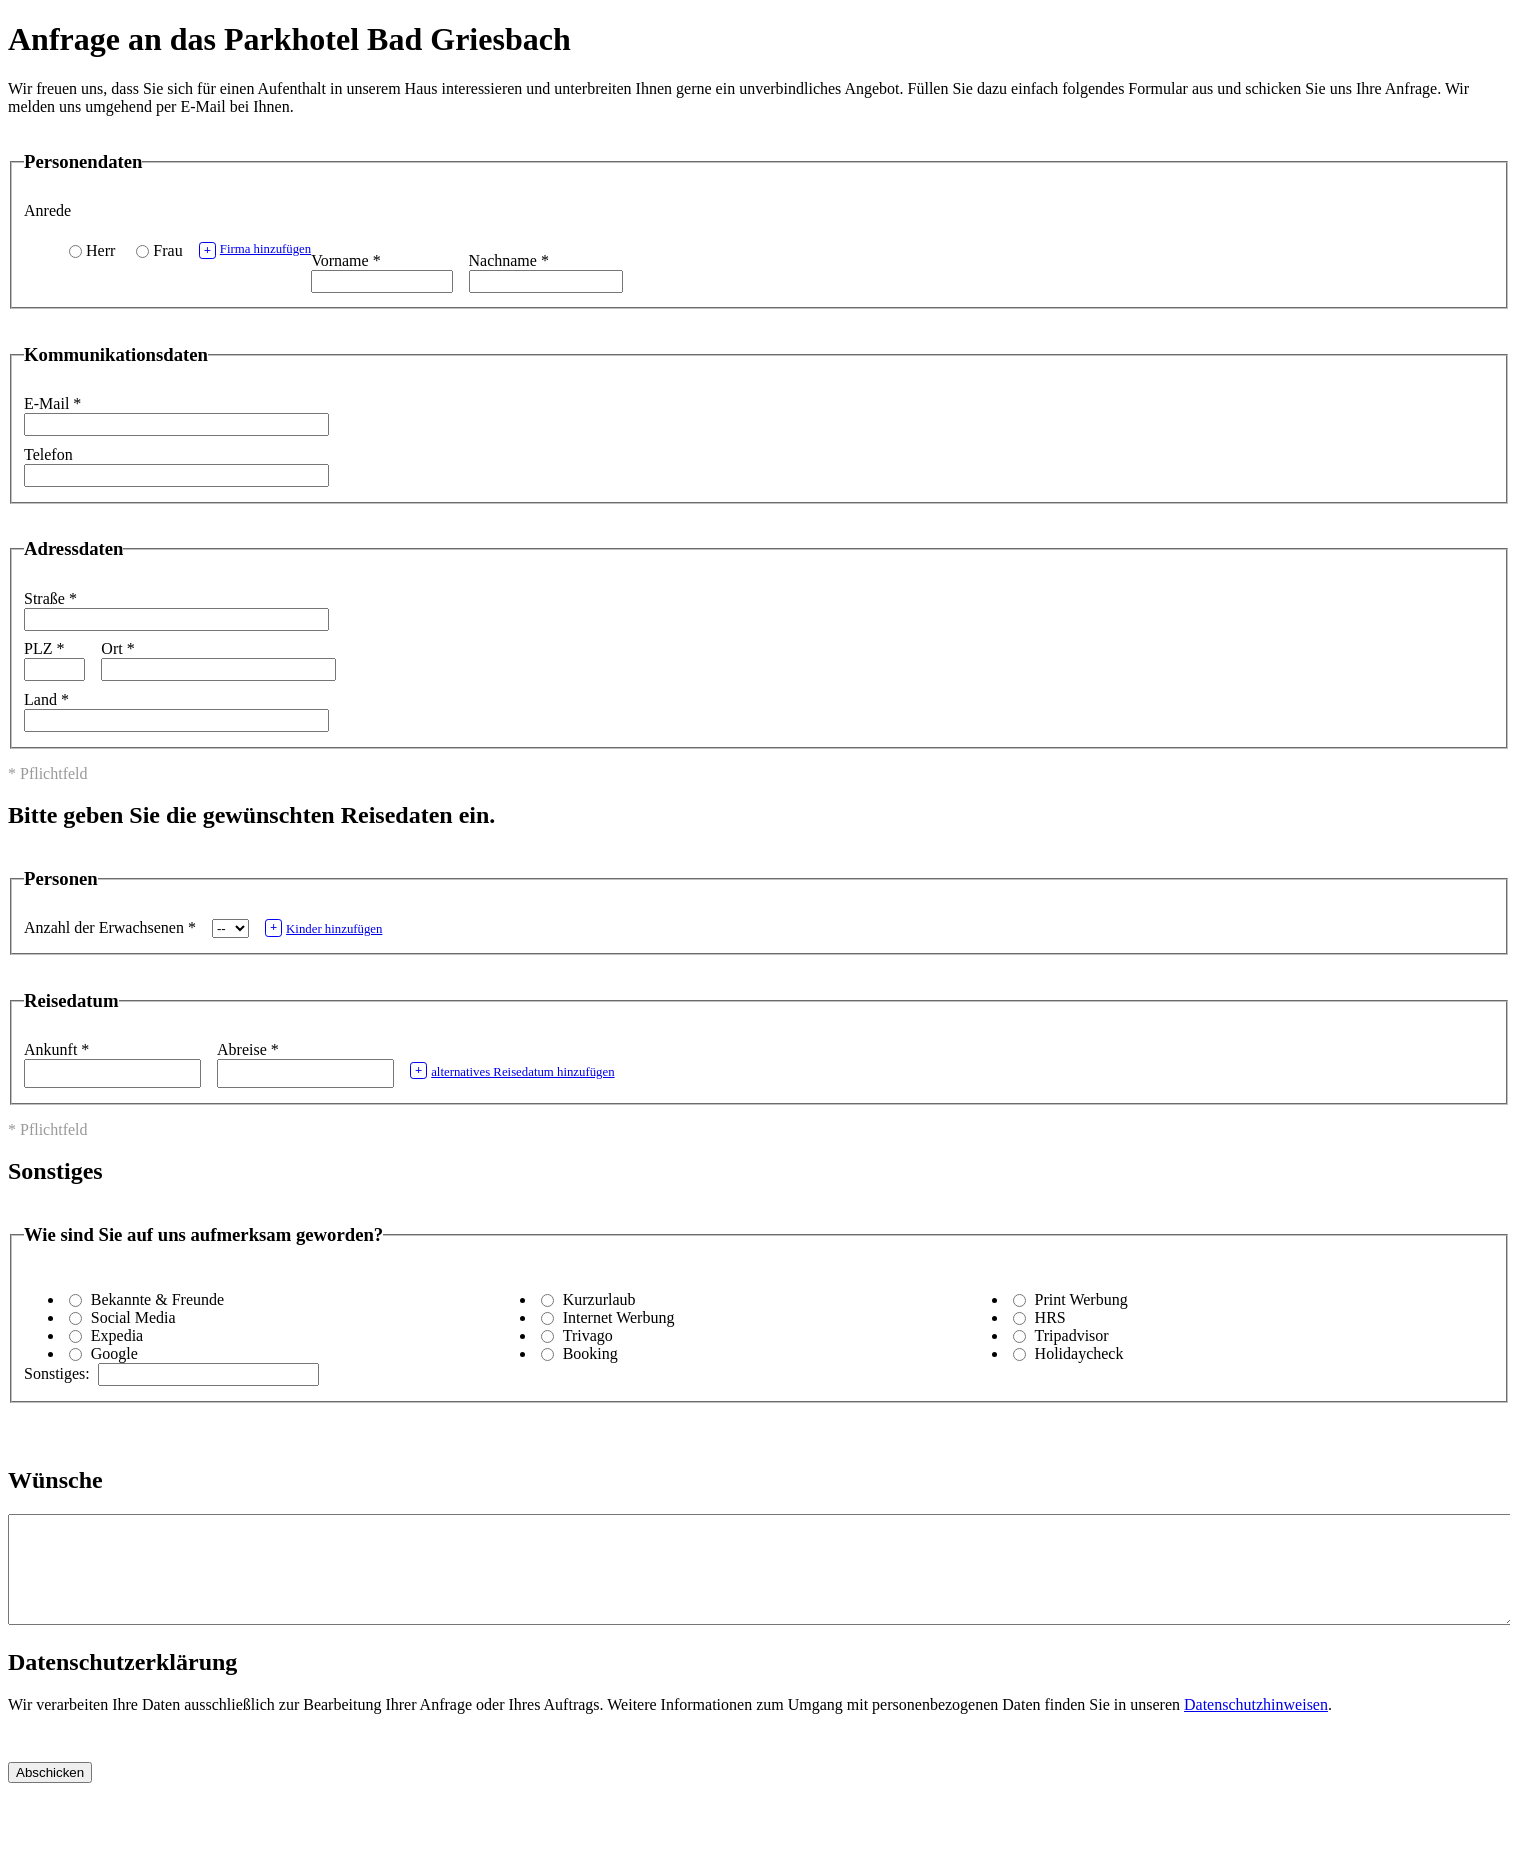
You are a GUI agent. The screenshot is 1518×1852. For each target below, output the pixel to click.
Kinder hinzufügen (324, 927)
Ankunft (56, 1049)
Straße (50, 598)
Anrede (47, 210)
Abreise (248, 1049)
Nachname (509, 260)
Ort (117, 648)
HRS (1050, 1317)
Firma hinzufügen (255, 250)
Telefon (48, 454)
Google (114, 1353)
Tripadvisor (1072, 1335)
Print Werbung (1081, 1299)
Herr (100, 250)
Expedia (117, 1335)
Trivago (588, 1335)
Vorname (345, 260)
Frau (167, 250)
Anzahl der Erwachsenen (110, 927)
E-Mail (52, 403)
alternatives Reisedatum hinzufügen (512, 1070)
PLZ (44, 648)
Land (46, 699)
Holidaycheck (1079, 1353)
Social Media (133, 1317)
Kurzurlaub (599, 1299)
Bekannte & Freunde (157, 1299)
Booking (590, 1353)
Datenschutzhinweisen (1256, 1725)
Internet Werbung (619, 1317)
